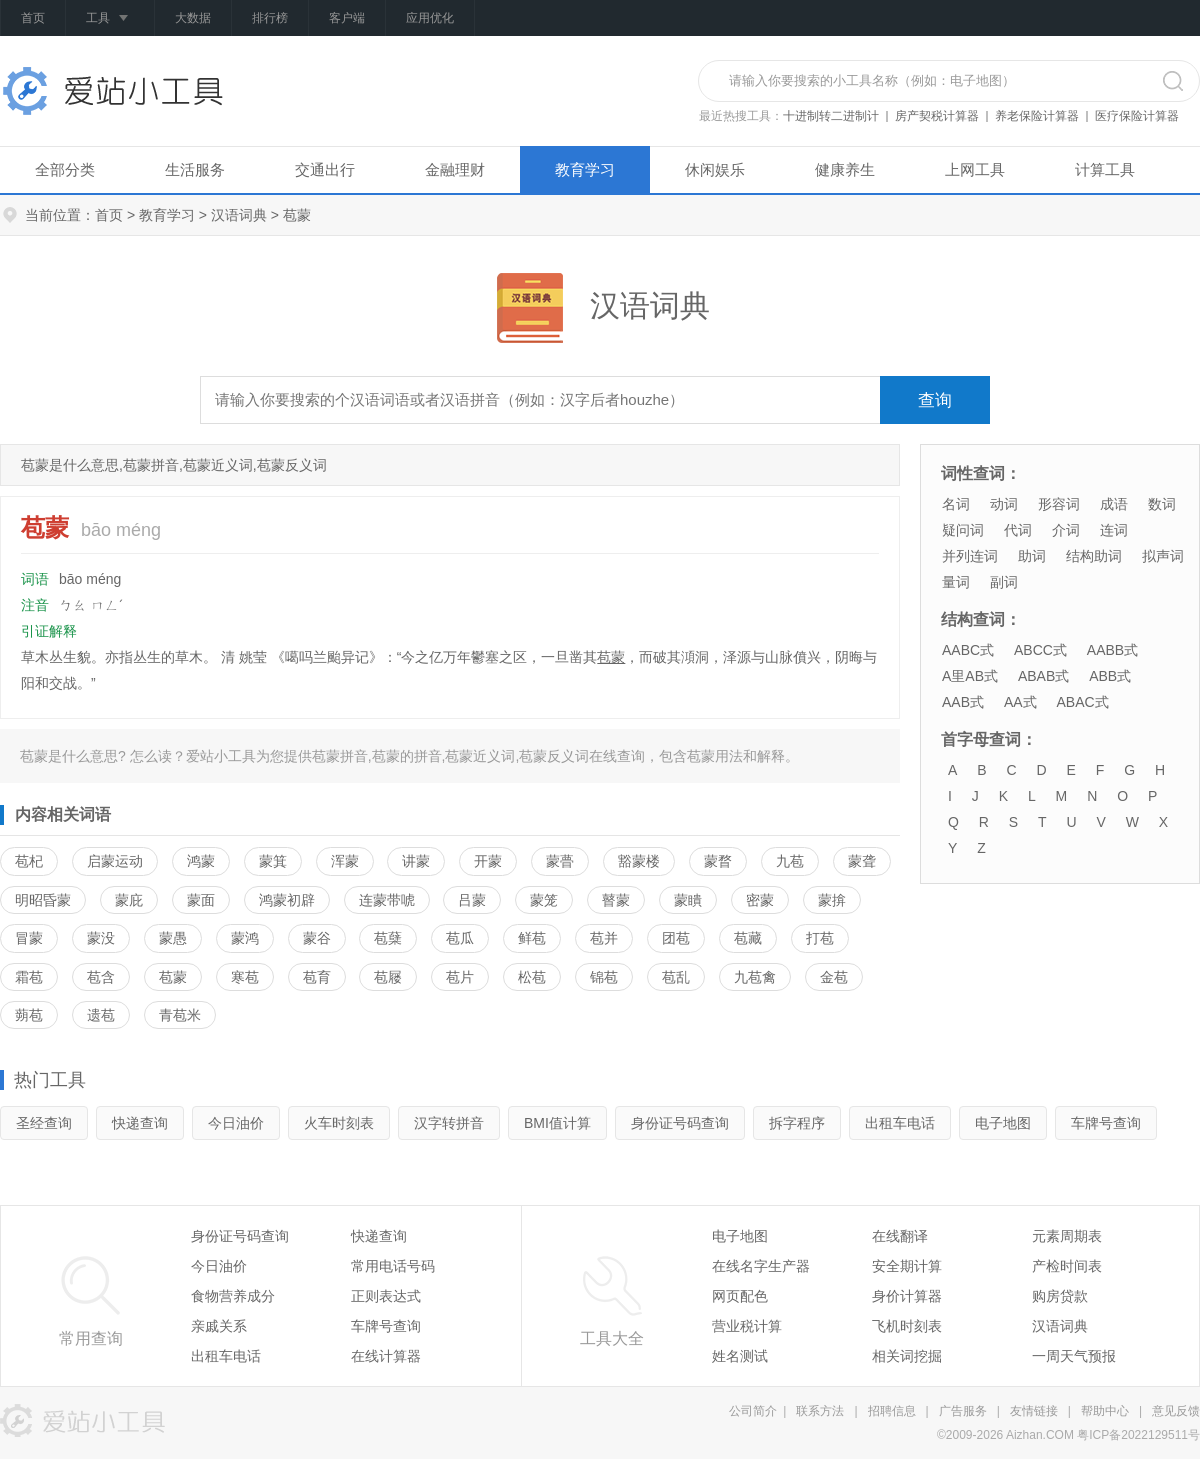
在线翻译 (900, 1236)
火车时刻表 (339, 1123)
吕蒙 (472, 900)
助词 (1032, 556)
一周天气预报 (1074, 1356)
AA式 (1020, 702)
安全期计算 (907, 1266)
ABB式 (1110, 676)
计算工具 (1105, 169)
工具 (110, 19)
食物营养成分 (233, 1296)
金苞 (834, 977)
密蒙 (760, 900)
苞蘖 (388, 938)
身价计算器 (907, 1296)
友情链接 (1034, 1411)
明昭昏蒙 (43, 900)
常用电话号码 (393, 1266)
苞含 (101, 977)
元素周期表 (1067, 1236)
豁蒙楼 (639, 861)
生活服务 (195, 169)
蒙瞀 (718, 861)
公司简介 (753, 1411)
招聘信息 (892, 1411)
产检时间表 (1067, 1266)
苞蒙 (611, 657)
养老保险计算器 (1037, 116)
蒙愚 (173, 938)
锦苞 (604, 977)
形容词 (1059, 504)
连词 (1114, 530)
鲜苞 (532, 938)
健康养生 (845, 169)
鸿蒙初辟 (287, 900)
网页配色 (740, 1296)
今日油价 (236, 1123)
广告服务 (963, 1411)
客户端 (347, 18)
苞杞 (29, 861)
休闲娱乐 (715, 169)
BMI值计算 (557, 1123)
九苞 (790, 861)
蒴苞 (29, 1015)
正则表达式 (386, 1296)
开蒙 (488, 861)
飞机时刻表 (907, 1326)
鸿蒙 (201, 861)
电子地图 (1003, 1123)
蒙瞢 (560, 861)
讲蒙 (416, 861)
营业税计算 (747, 1326)
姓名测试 (740, 1356)
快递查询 (140, 1123)
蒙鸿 (245, 938)
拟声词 (1163, 556)
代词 (1018, 530)
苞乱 (676, 977)
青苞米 (180, 1015)
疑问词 (963, 530)
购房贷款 (1060, 1296)
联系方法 (820, 1411)
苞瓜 (460, 938)
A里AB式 (970, 676)
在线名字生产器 (761, 1266)
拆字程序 (797, 1123)
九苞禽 (755, 977)
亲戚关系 (219, 1326)
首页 (33, 18)
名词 (956, 504)
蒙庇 (129, 900)
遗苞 (101, 1015)
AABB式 (1112, 650)
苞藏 (748, 938)
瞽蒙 (616, 900)
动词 (1004, 504)
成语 (1114, 504)
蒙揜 (832, 900)
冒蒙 (29, 938)
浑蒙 (345, 861)
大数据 (193, 18)
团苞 (676, 938)
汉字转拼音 (449, 1123)
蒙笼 (544, 900)
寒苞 (245, 977)
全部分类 (65, 169)
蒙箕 (273, 861)
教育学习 (585, 169)
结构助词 (1094, 556)
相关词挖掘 (907, 1356)
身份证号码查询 (680, 1123)
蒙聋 (862, 861)
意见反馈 (1176, 1411)
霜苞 (29, 977)
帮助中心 (1105, 1411)
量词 (956, 582)
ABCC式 (1040, 650)
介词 (1066, 530)
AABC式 (968, 650)
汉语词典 (239, 215)
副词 (1004, 582)
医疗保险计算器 (1137, 116)
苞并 (604, 938)
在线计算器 (386, 1356)
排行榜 (270, 18)
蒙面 (201, 900)
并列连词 (970, 556)
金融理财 (455, 169)
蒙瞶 (688, 900)
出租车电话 (900, 1123)
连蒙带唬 (387, 900)
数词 (1162, 504)
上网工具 (975, 169)
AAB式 (963, 702)
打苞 (820, 938)
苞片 (460, 977)
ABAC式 (1082, 702)
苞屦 (388, 977)
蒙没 (101, 938)
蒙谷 (317, 938)
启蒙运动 (115, 861)
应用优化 (430, 18)
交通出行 (325, 169)
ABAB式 (1043, 676)
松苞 (532, 977)
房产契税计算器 (937, 116)
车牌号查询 (1106, 1123)
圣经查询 (44, 1123)
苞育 (317, 977)
